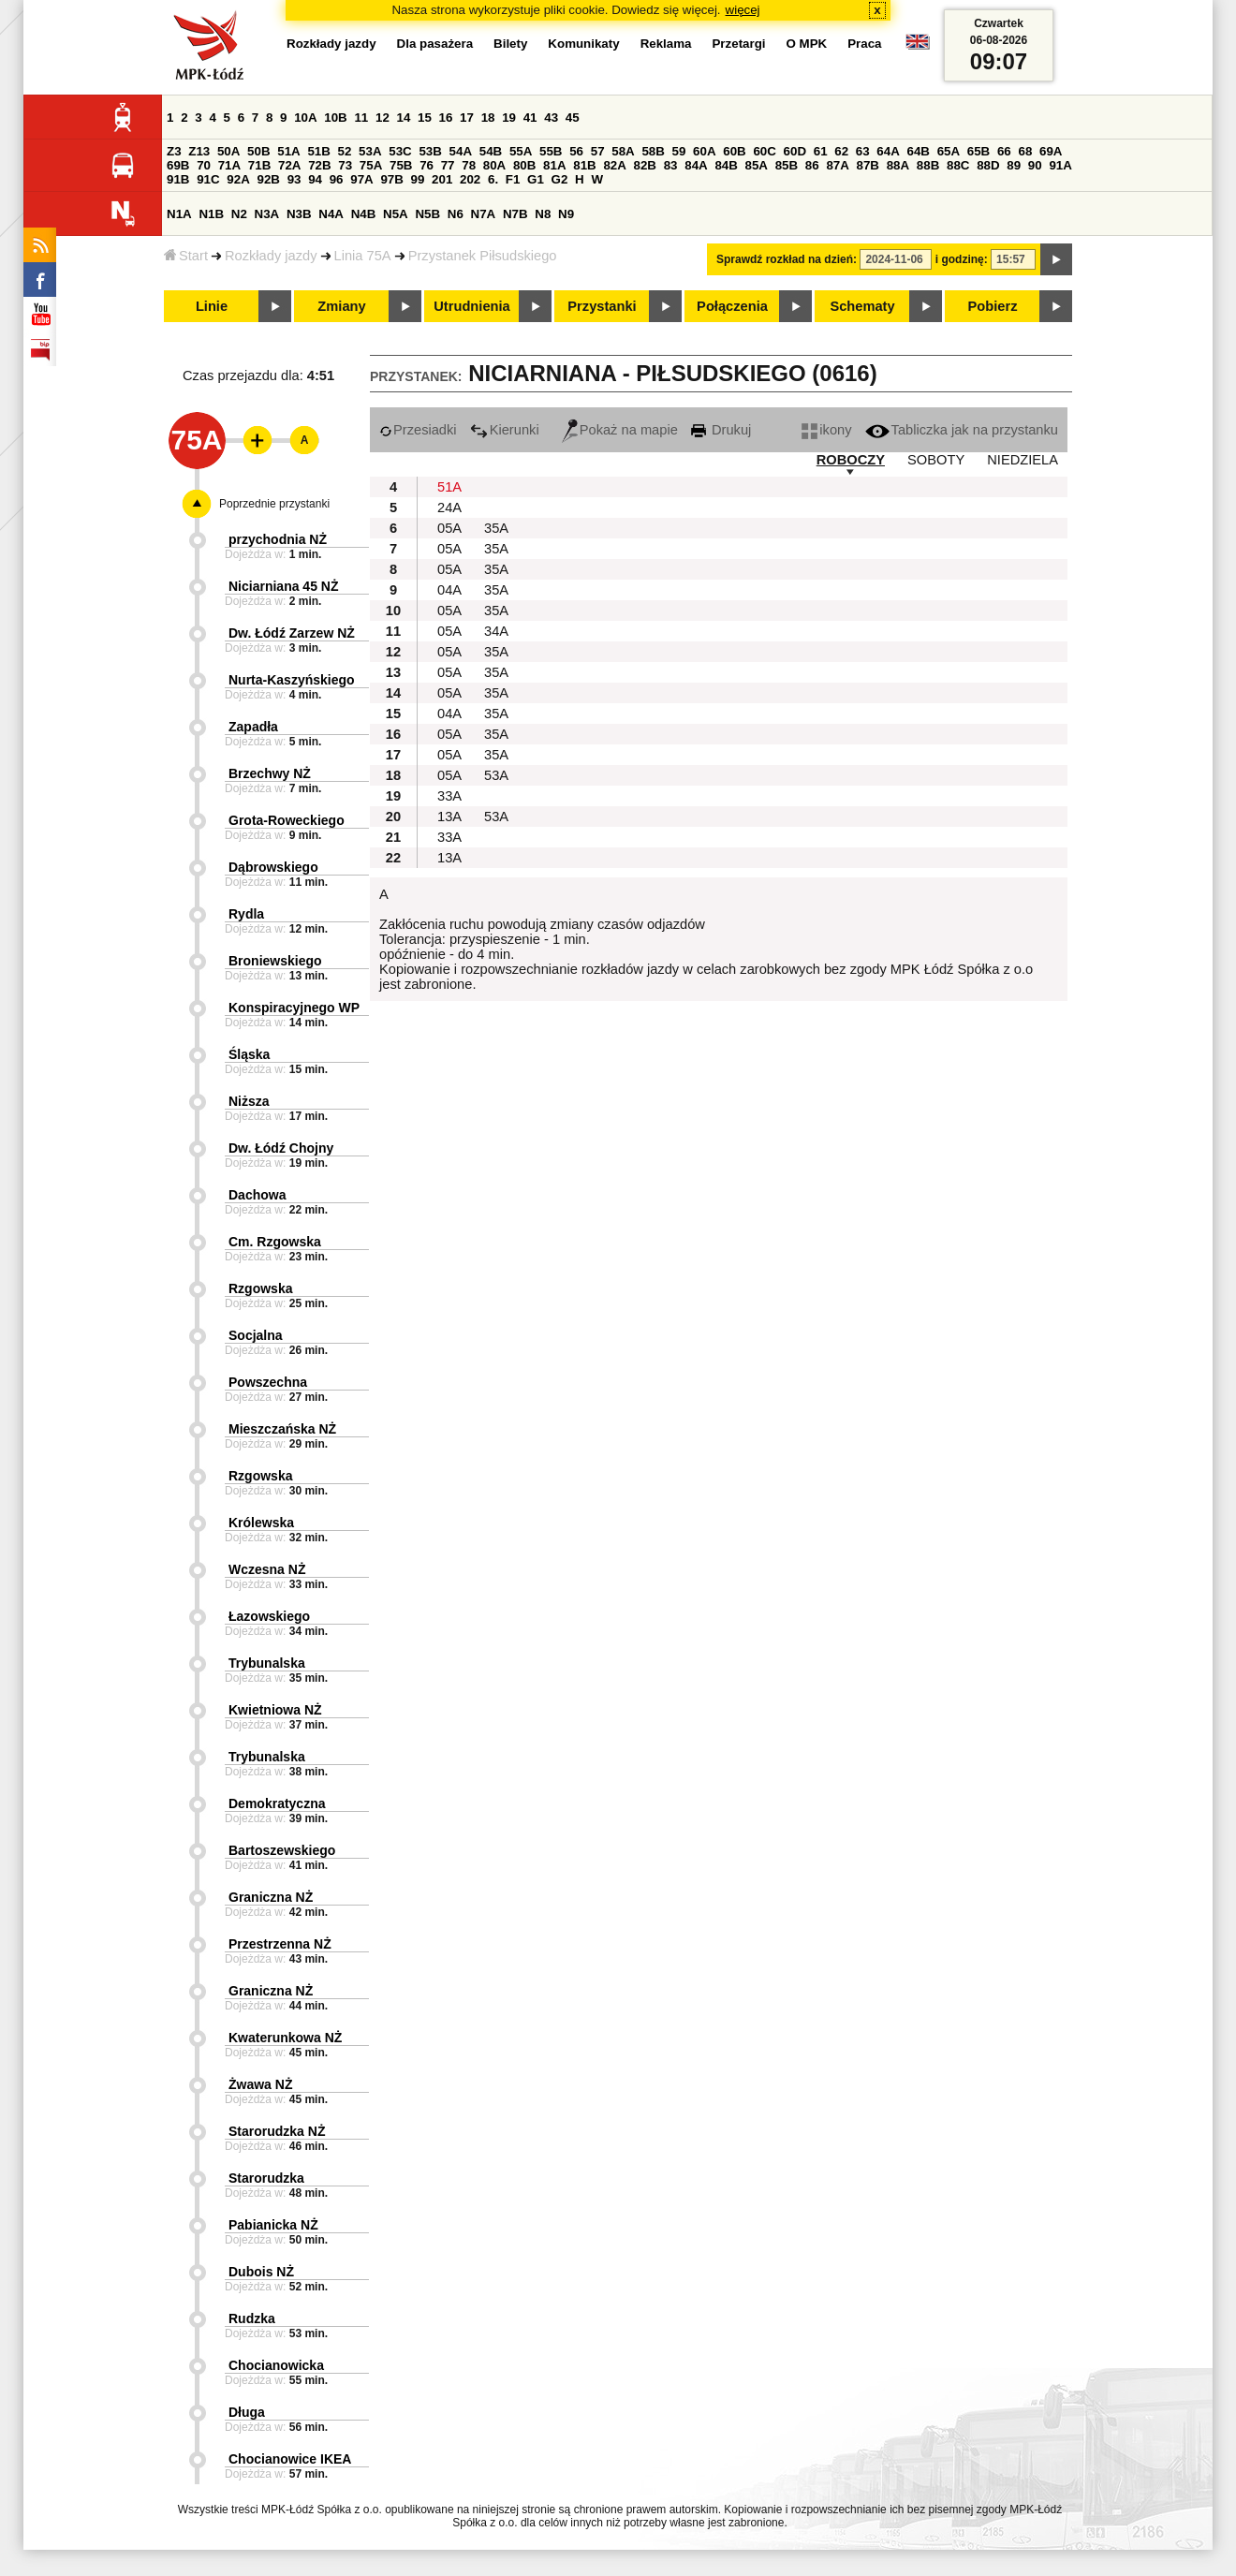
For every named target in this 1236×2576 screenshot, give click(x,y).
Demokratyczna (277, 1803)
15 (425, 117)
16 (446, 117)
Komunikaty (583, 44)
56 (576, 151)
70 (204, 165)
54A (460, 151)
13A (449, 816)
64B (917, 151)
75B (401, 165)
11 (361, 117)
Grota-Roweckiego (286, 820)
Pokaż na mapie (620, 429)
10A (305, 117)
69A (1050, 151)
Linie (212, 306)
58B (652, 151)
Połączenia (732, 306)
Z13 (199, 151)
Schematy (862, 306)
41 (530, 117)
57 (598, 151)
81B (584, 165)
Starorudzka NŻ (276, 2131)
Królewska (261, 1522)
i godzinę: (961, 259)
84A (695, 165)
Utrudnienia (471, 306)
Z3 (174, 151)
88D (988, 165)
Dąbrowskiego (273, 867)
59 (679, 151)
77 (448, 165)
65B (978, 151)
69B (178, 165)
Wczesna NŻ (266, 1569)
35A (496, 528)
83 (671, 165)
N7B (515, 214)
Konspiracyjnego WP (294, 1007)
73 (345, 165)
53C (400, 151)
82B (645, 165)
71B (259, 165)
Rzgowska (260, 1288)
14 (404, 117)
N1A (179, 214)
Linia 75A (362, 255)
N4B (363, 214)
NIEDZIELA (1022, 459)
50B (258, 151)
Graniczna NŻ (270, 1897)
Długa (246, 2412)
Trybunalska (266, 1663)
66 (1004, 151)
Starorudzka (266, 2178)
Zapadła (253, 726)
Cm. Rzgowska (274, 1241)
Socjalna (255, 1335)
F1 (513, 179)
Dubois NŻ (261, 2271)
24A (449, 507)
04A (449, 589)
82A (614, 165)
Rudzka (251, 2318)
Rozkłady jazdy (271, 255)
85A (756, 165)
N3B (299, 214)
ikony (826, 429)
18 (488, 117)
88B (928, 165)
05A (449, 528)
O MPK (807, 44)
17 (467, 117)
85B (786, 165)
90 (1035, 165)
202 (470, 179)
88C (958, 165)
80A (494, 165)
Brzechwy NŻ (269, 773)
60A (704, 151)
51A (288, 151)
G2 (560, 179)
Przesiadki (418, 429)
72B (319, 165)
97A (361, 179)
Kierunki (504, 429)
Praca (864, 44)
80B (524, 165)
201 (442, 179)
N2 (239, 214)
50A (228, 151)
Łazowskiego (269, 1616)
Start (186, 255)
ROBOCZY (851, 459)
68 (1025, 151)
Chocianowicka (276, 2365)
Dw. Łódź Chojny (280, 1148)
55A (520, 151)
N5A (395, 214)
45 (573, 117)
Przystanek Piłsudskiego (482, 255)
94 (315, 179)
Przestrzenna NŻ (279, 1943)
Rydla (246, 913)
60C (764, 151)
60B (734, 151)
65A (948, 151)
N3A (267, 214)
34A (496, 631)
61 (821, 151)
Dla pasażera (435, 44)
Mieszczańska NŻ (282, 1428)
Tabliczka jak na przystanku (961, 429)
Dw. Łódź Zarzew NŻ (291, 633)
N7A (483, 214)
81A (554, 165)
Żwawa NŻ (260, 2084)
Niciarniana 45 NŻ (283, 586)
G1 (535, 179)
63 (863, 151)
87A (837, 165)
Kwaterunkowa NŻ (285, 2037)
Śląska (249, 1054)
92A (238, 179)
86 (812, 165)
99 (418, 179)
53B (430, 151)
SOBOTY (935, 459)
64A (887, 151)
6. (493, 179)
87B (868, 165)
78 (469, 165)
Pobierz (993, 306)
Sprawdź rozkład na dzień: (786, 259)
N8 (543, 214)
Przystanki (601, 306)
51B (318, 151)
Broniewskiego (275, 960)
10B (335, 117)
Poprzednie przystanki (274, 503)
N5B (427, 214)
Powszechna (267, 1382)
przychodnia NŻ (277, 539)
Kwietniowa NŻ (275, 1709)
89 (1014, 165)
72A (289, 165)
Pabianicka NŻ (273, 2224)
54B (490, 151)
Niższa (249, 1101)
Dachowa (257, 1194)
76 (426, 165)
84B (725, 165)
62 (841, 151)
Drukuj (721, 429)
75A (371, 165)
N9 (566, 214)
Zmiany (341, 306)
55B (550, 151)
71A (229, 165)
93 (294, 179)
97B (391, 179)
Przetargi (738, 44)
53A (370, 151)
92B (268, 179)
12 (382, 117)
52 (345, 151)
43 (551, 117)
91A (1060, 165)
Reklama (666, 44)
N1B (211, 214)
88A (898, 165)
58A (622, 151)
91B (178, 179)
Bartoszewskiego (281, 1850)
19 (509, 117)
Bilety (510, 44)
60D (795, 151)
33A (449, 795)
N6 (456, 214)
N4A (331, 214)
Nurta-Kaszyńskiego (291, 679)
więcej (743, 10)
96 (337, 179)
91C (208, 179)
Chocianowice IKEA (289, 2458)
